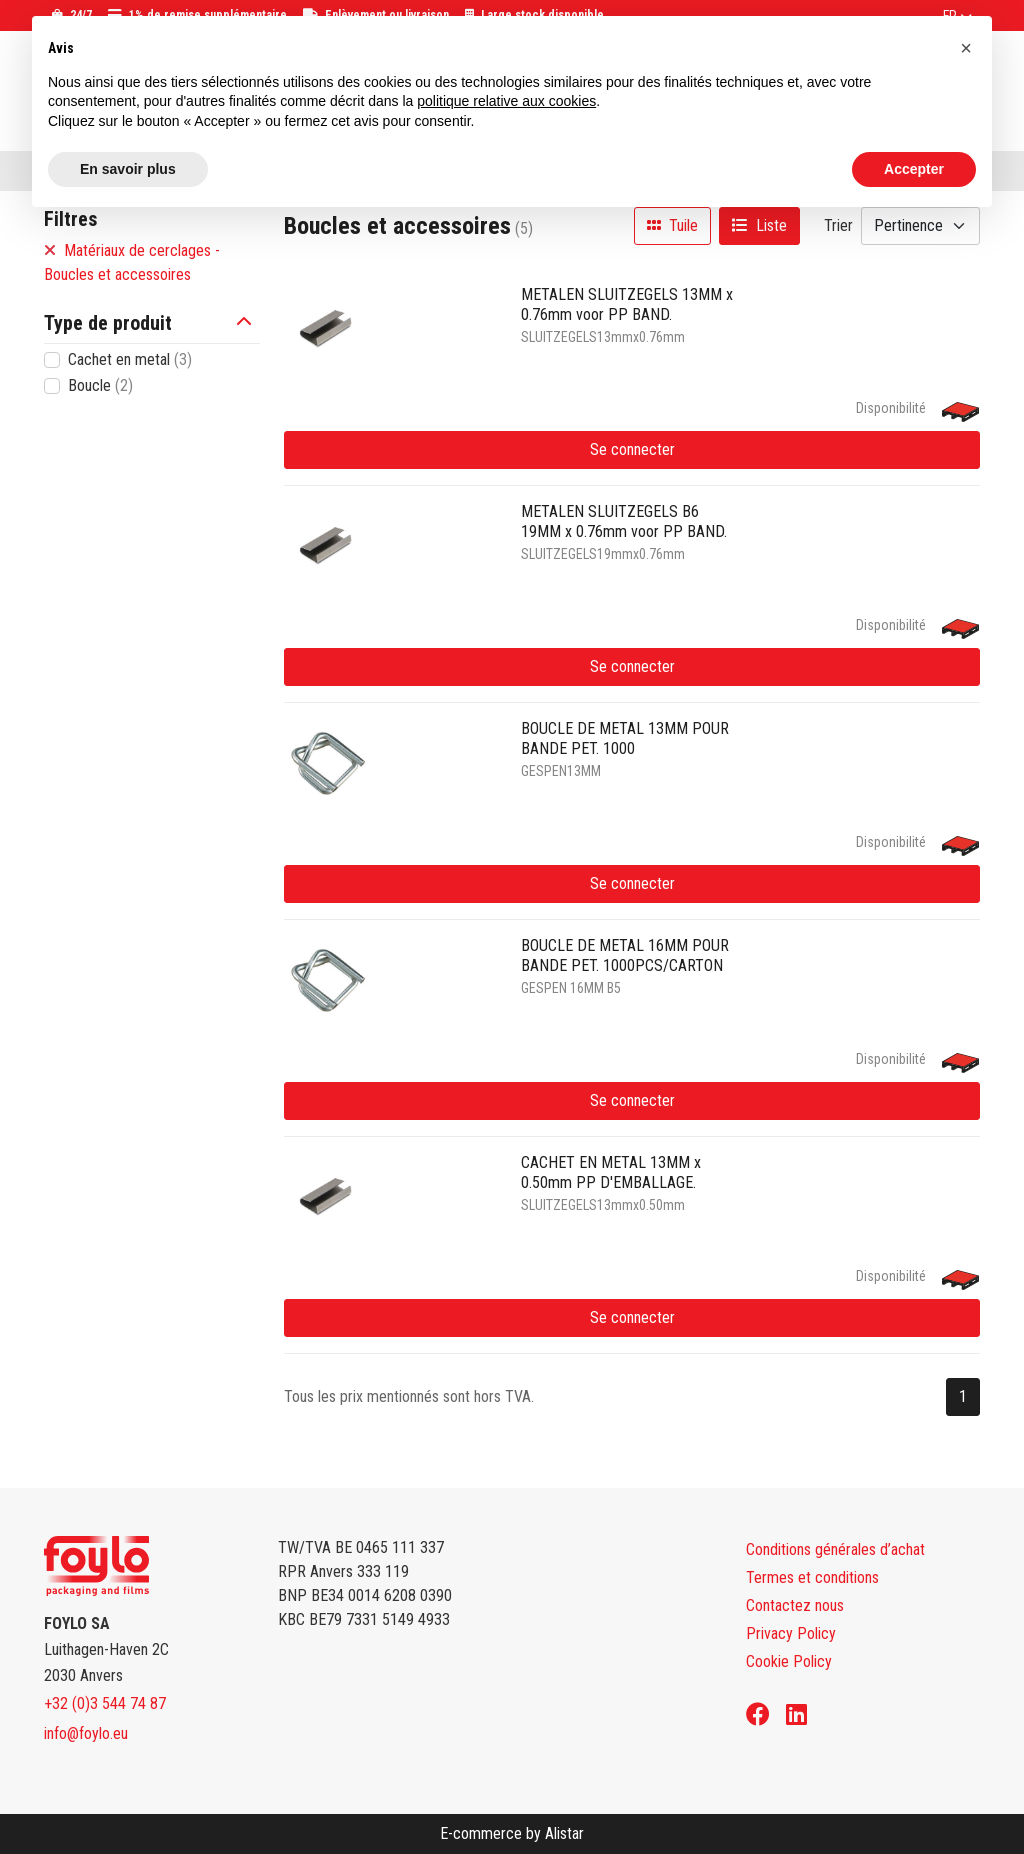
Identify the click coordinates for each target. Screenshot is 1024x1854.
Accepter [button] (914, 169)
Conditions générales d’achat (835, 1549)
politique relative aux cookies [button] (506, 101)
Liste (759, 225)
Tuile (672, 225)
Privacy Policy (791, 1633)
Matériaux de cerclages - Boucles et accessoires (132, 262)
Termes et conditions (812, 1577)
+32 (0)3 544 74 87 (105, 1703)
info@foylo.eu (86, 1733)
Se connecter (632, 449)
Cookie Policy (789, 1661)
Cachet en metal (130, 359)
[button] (248, 323)
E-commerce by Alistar (512, 1833)
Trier (838, 225)
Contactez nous (795, 1605)
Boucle (100, 385)
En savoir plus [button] (128, 169)
